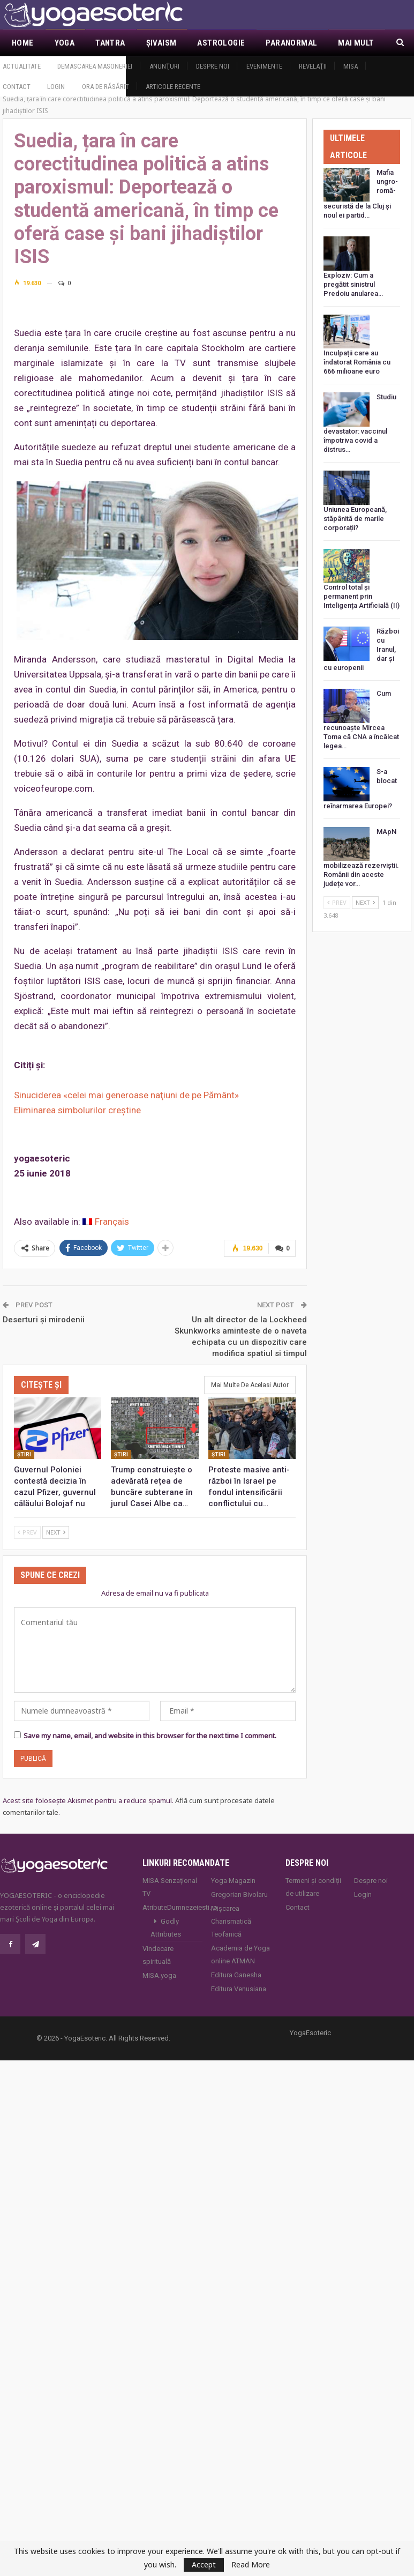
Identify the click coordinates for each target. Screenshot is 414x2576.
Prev (27, 1532)
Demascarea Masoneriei (94, 66)
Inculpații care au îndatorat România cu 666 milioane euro (356, 362)
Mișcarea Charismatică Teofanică (231, 1921)
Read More (250, 2564)
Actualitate (22, 66)
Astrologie (221, 43)
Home (23, 43)
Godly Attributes (165, 1927)
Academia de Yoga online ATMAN (240, 1954)
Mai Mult (356, 43)
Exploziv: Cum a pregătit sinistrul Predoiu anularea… (353, 284)
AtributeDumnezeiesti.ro (172, 1907)
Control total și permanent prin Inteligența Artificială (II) (361, 596)
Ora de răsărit (105, 87)
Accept (204, 2564)
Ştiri (24, 1454)
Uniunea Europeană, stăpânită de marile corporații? (355, 518)
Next (55, 1532)
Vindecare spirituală (158, 1955)
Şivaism (161, 43)
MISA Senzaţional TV (169, 1887)
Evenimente (264, 66)
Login (56, 87)
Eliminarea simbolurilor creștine (77, 1110)
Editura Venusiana (238, 1989)
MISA (350, 66)
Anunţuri (164, 66)
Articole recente (173, 87)
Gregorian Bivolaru (239, 1894)
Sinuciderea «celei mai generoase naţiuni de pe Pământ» (126, 1095)
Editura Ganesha (236, 1975)
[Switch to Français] (105, 1221)
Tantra (110, 43)
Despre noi (212, 66)
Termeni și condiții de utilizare (313, 1887)
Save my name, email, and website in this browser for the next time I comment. (150, 1735)
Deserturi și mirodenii (44, 1319)
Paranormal (291, 43)
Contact (17, 87)
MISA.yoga (159, 1975)
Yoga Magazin (233, 1881)
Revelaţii (313, 66)
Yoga (65, 43)
